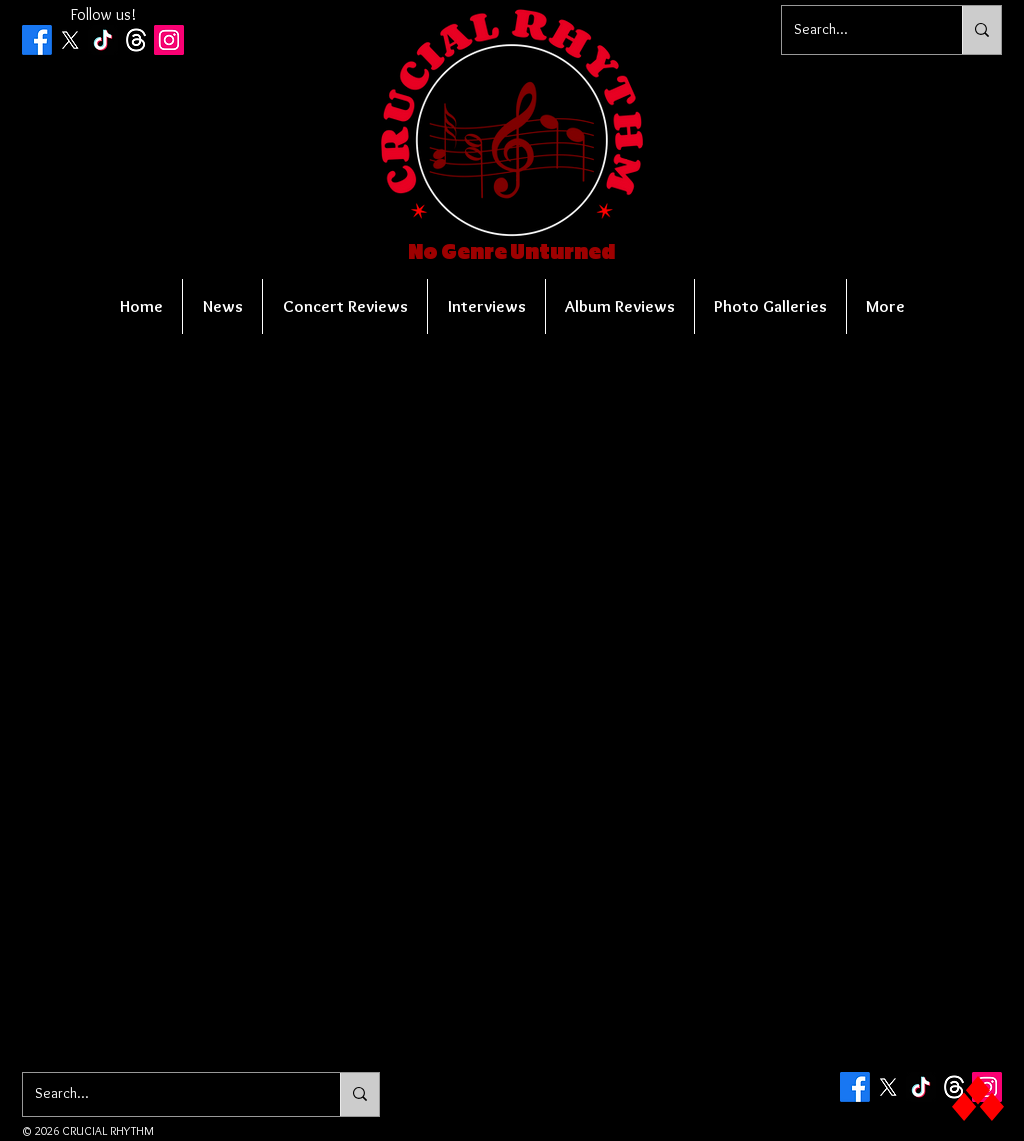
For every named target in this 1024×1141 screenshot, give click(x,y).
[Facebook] (37, 40)
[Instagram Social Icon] (169, 40)
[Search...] (857, 30)
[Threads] (136, 40)
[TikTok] (103, 40)
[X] (70, 40)
